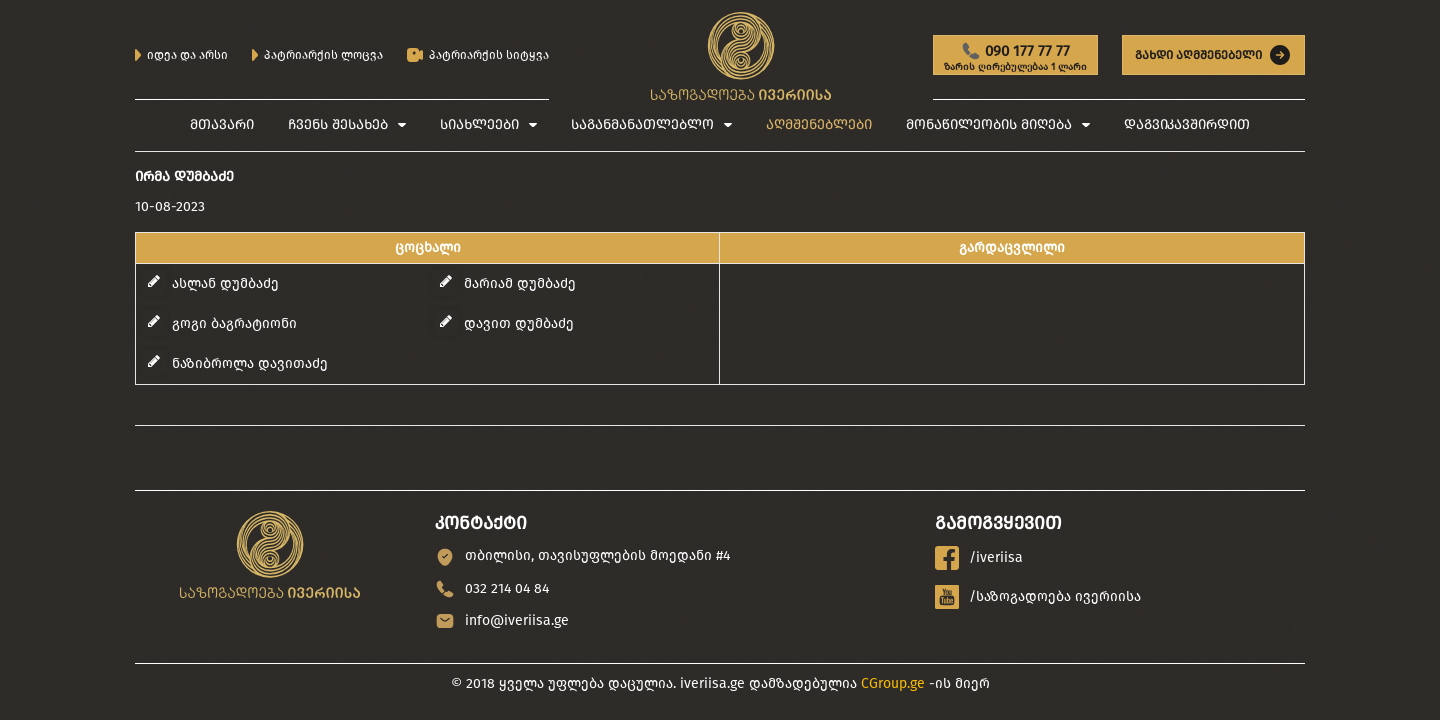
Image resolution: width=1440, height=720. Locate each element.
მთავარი (222, 124)
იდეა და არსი (181, 55)
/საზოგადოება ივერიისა (1038, 597)
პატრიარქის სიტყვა (478, 55)
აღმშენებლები (819, 124)
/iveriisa (979, 558)
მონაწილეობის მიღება (989, 124)
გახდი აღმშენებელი (1213, 55)
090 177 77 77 (1015, 58)
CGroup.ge (893, 683)
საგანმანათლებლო (642, 124)
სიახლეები (479, 124)
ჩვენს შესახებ (338, 124)
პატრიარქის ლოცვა (317, 55)
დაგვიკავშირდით (1187, 124)
